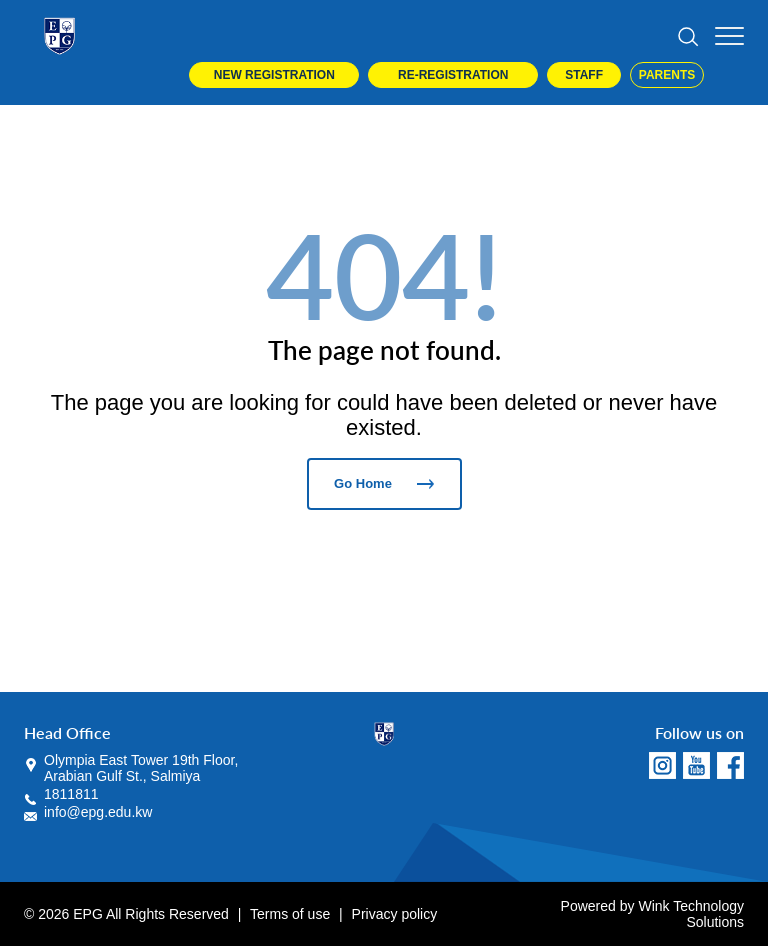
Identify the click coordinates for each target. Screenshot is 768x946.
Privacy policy (395, 914)
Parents (667, 75)
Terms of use (290, 914)
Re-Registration (453, 75)
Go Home (384, 483)
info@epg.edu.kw (98, 812)
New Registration (274, 75)
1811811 (71, 794)
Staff (584, 75)
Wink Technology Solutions (691, 914)
